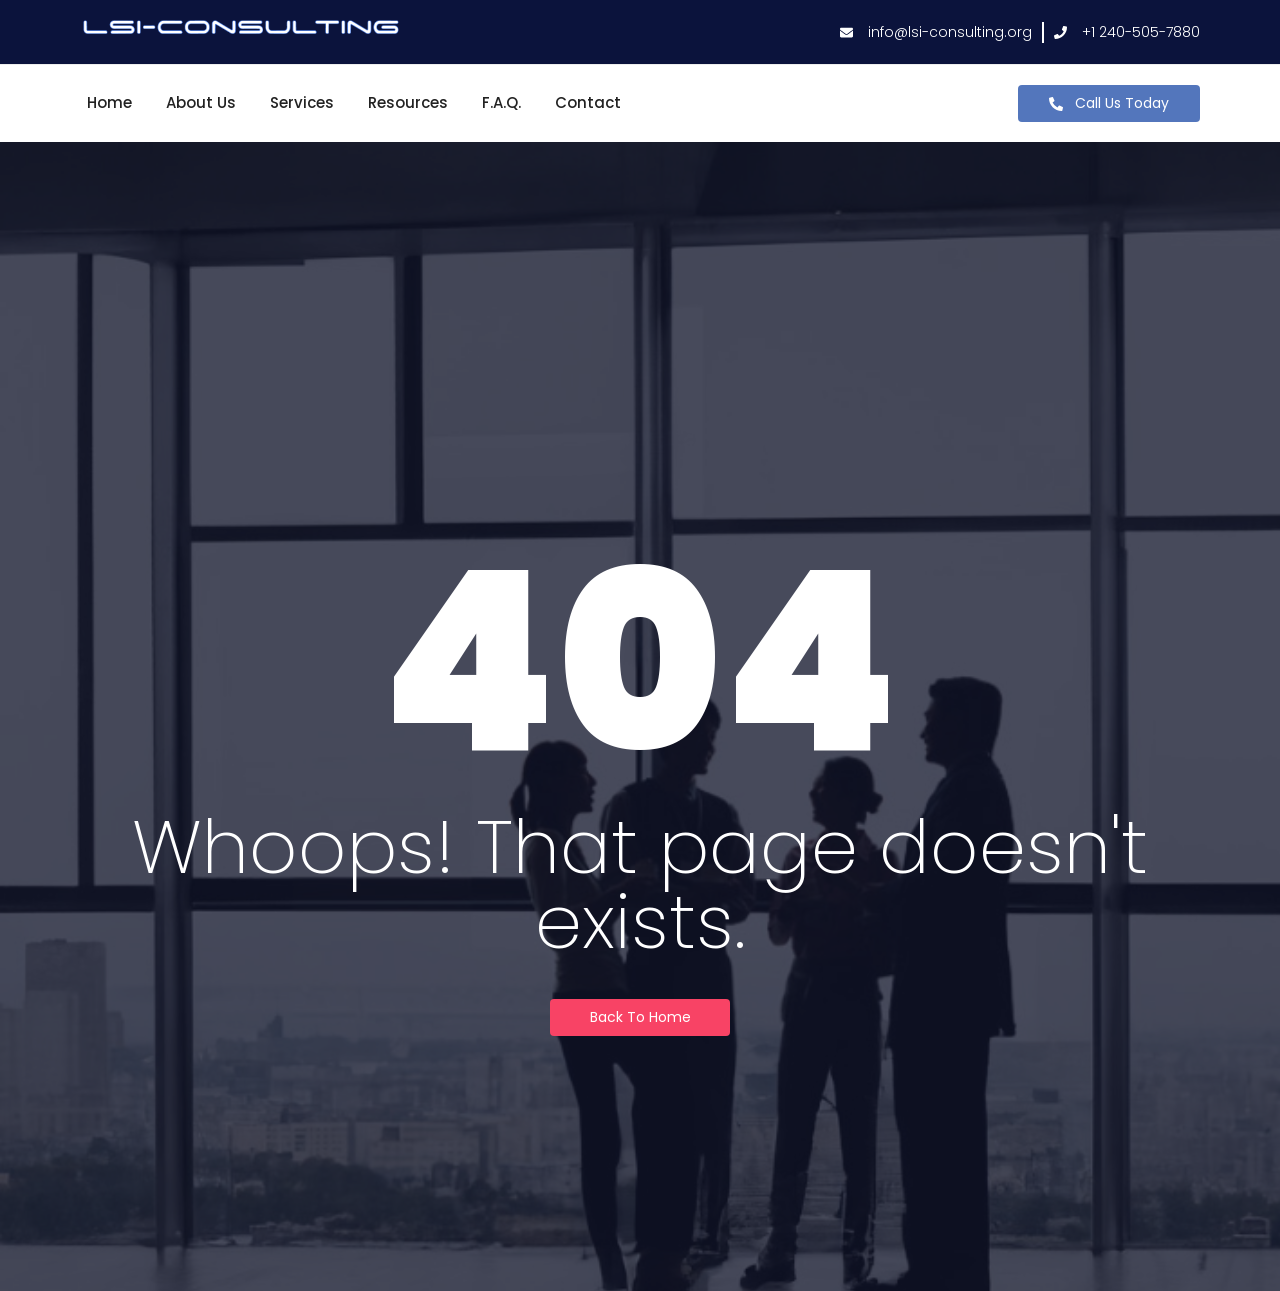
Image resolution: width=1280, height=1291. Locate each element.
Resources (408, 102)
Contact (588, 102)
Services (302, 102)
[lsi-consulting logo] (241, 28)
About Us (201, 102)
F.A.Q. (501, 102)
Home (109, 102)
